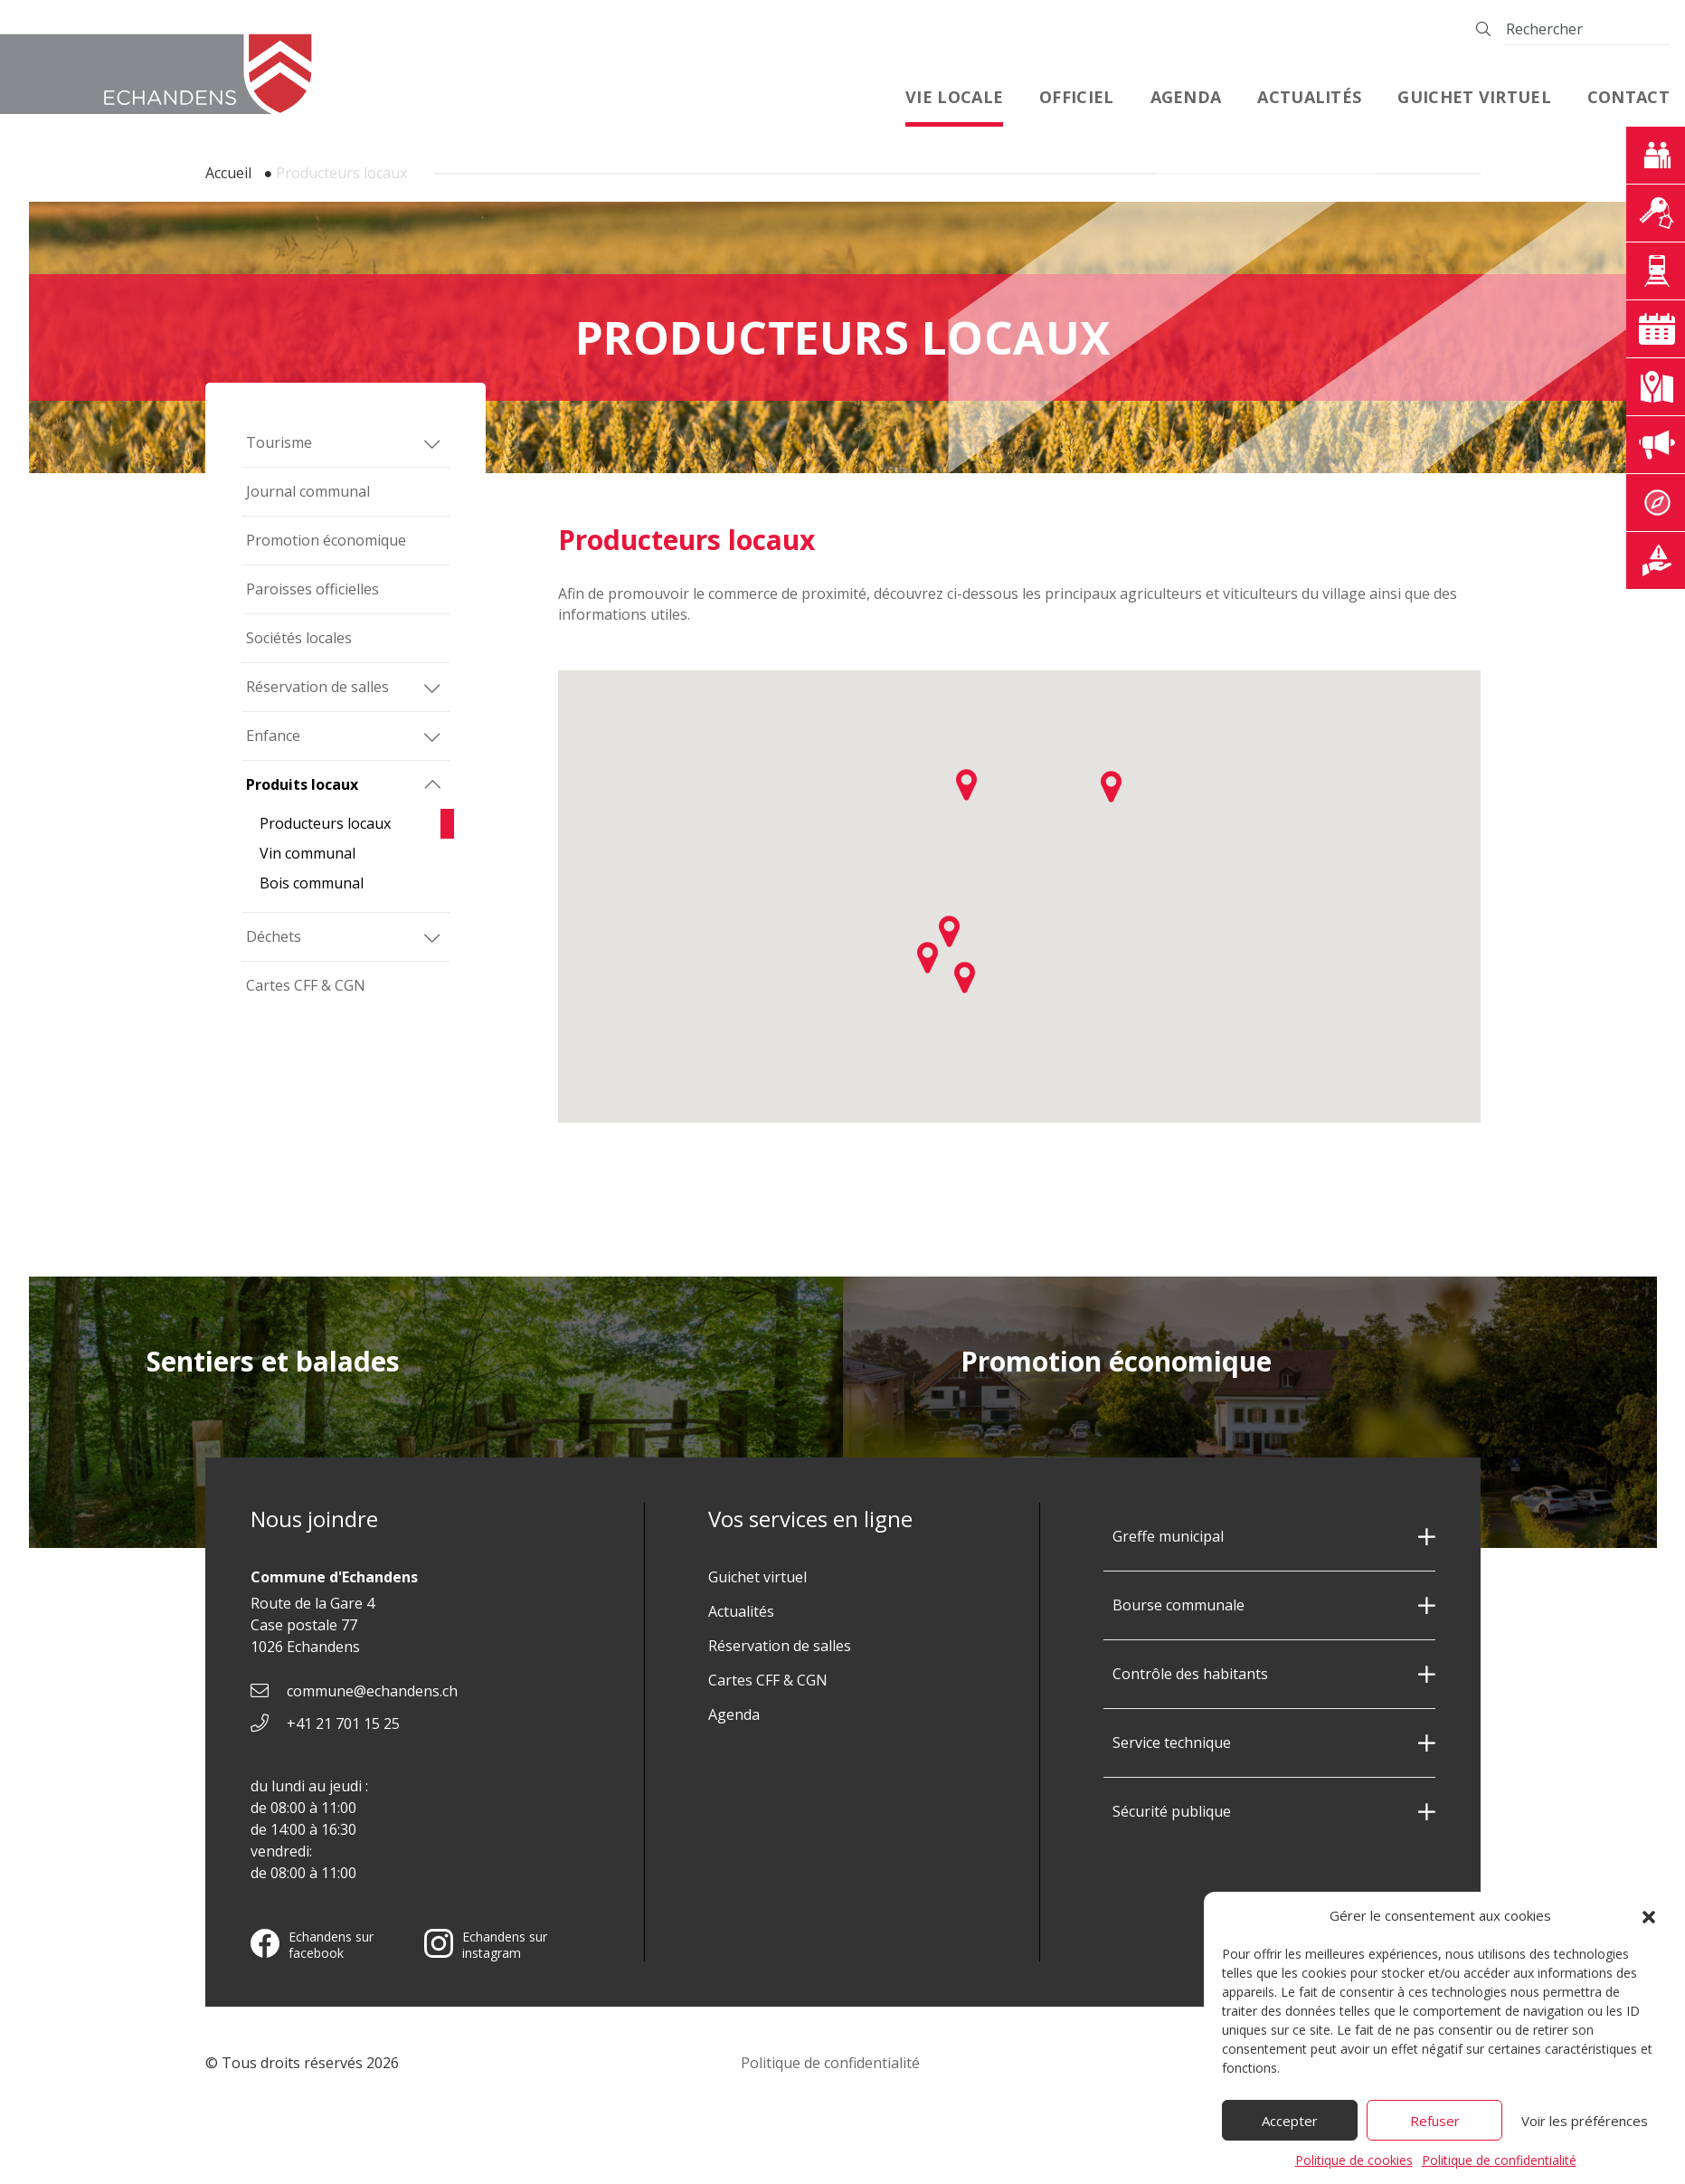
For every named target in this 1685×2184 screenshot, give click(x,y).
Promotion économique (326, 540)
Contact (1628, 97)
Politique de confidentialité (1499, 2168)
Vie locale (954, 97)
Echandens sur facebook (312, 1945)
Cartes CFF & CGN (305, 985)
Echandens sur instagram (485, 1945)
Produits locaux (302, 784)
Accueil (228, 173)
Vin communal (307, 853)
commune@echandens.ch (372, 1691)
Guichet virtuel (1474, 97)
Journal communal (308, 491)
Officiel (1076, 97)
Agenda (1186, 97)
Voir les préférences (1584, 2129)
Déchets (273, 936)
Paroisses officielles (312, 589)
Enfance (273, 735)
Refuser (1435, 2129)
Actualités (1309, 97)
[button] (1649, 1924)
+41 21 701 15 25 (343, 1723)
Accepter (1290, 2129)
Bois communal (312, 883)
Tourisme (279, 442)
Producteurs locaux (325, 823)
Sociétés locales (299, 638)
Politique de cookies (1354, 2168)
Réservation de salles (317, 687)
